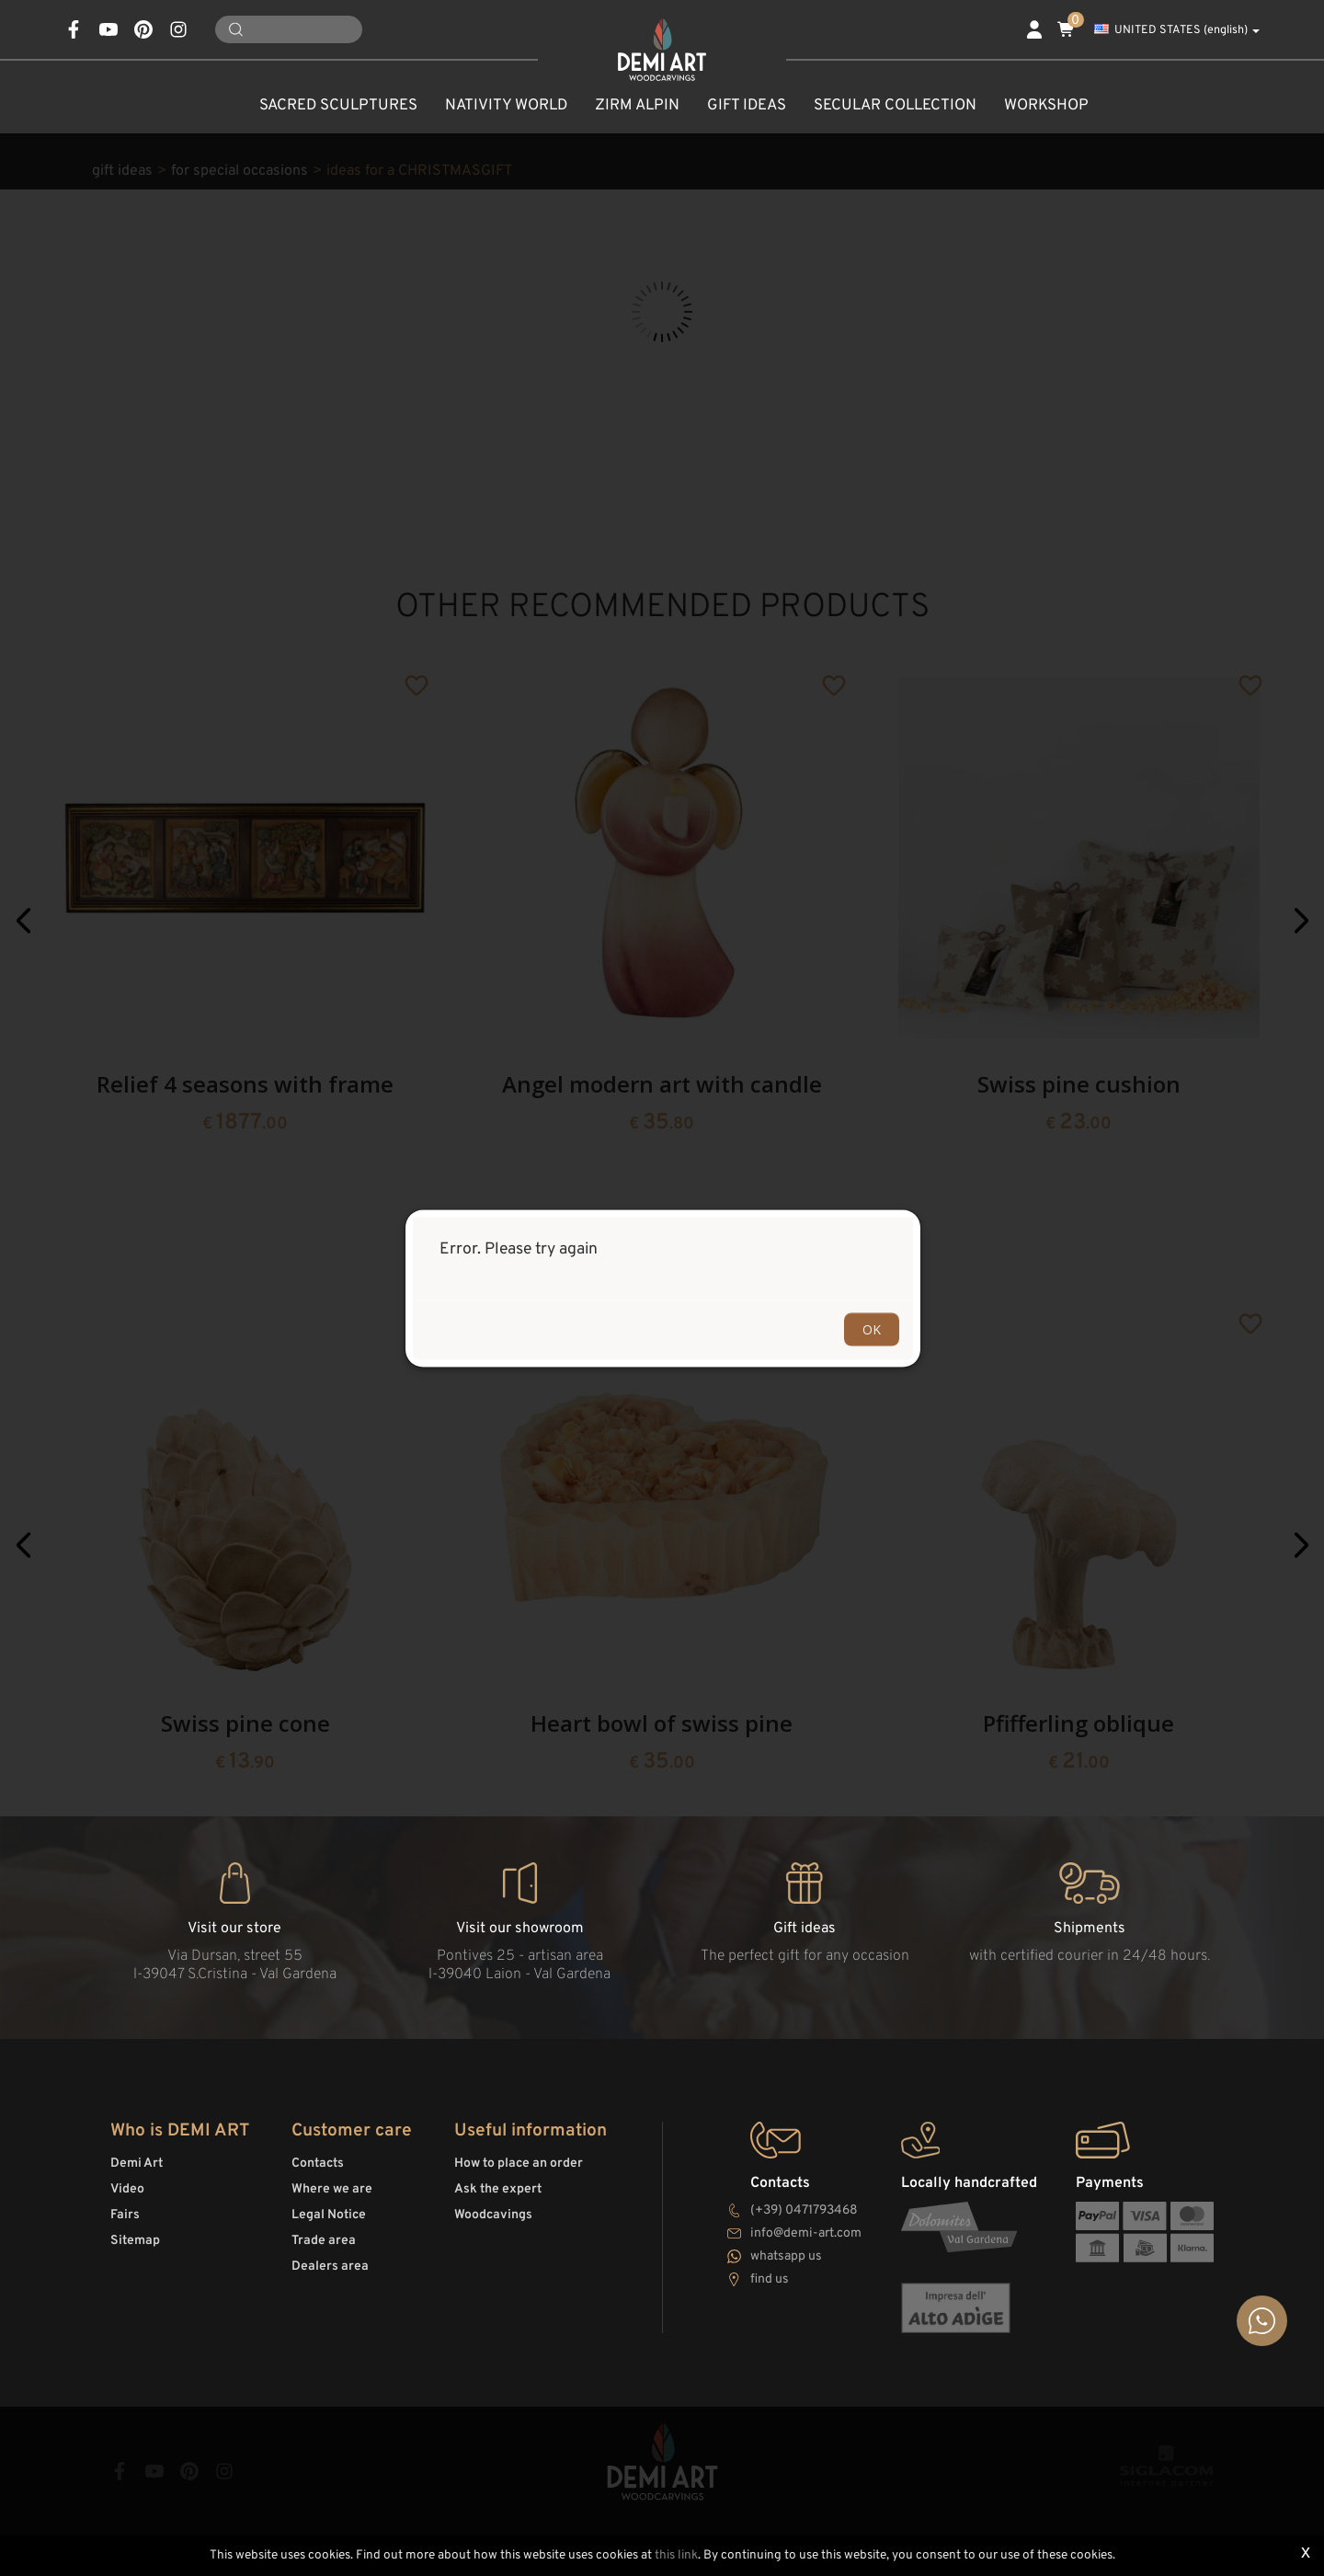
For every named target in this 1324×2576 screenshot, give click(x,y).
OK (871, 1328)
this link (676, 2555)
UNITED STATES (1177, 30)
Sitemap (135, 2241)
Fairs (125, 2215)
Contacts (317, 2163)
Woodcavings (493, 2215)
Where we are (331, 2189)
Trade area (323, 2241)
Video (127, 2189)
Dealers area (330, 2266)
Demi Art (136, 2163)
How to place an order (518, 2163)
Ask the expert (498, 2189)
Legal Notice (328, 2215)
